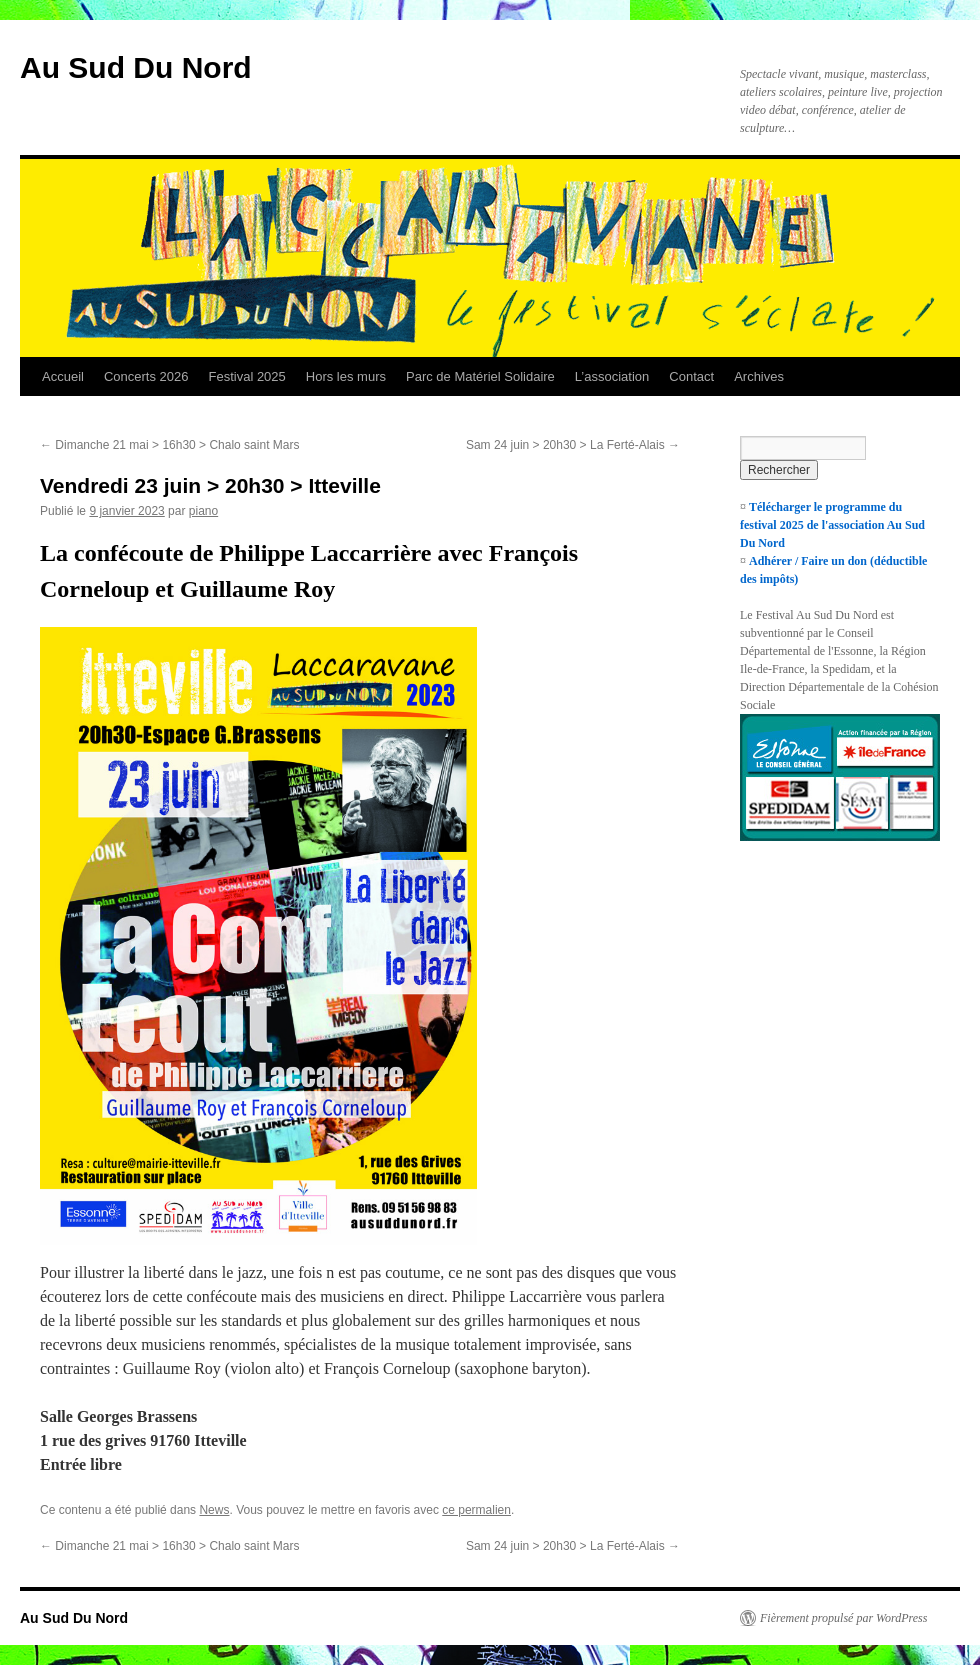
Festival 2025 (246, 376)
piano (203, 511)
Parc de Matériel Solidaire (480, 376)
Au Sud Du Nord (136, 67)
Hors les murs (346, 376)
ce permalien (476, 1510)
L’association (612, 376)
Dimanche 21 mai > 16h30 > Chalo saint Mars (169, 445)
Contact (691, 376)
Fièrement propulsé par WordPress (843, 1618)
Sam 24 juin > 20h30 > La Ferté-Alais (573, 445)
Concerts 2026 (146, 376)
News (214, 1510)
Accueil (63, 376)
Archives (759, 376)
